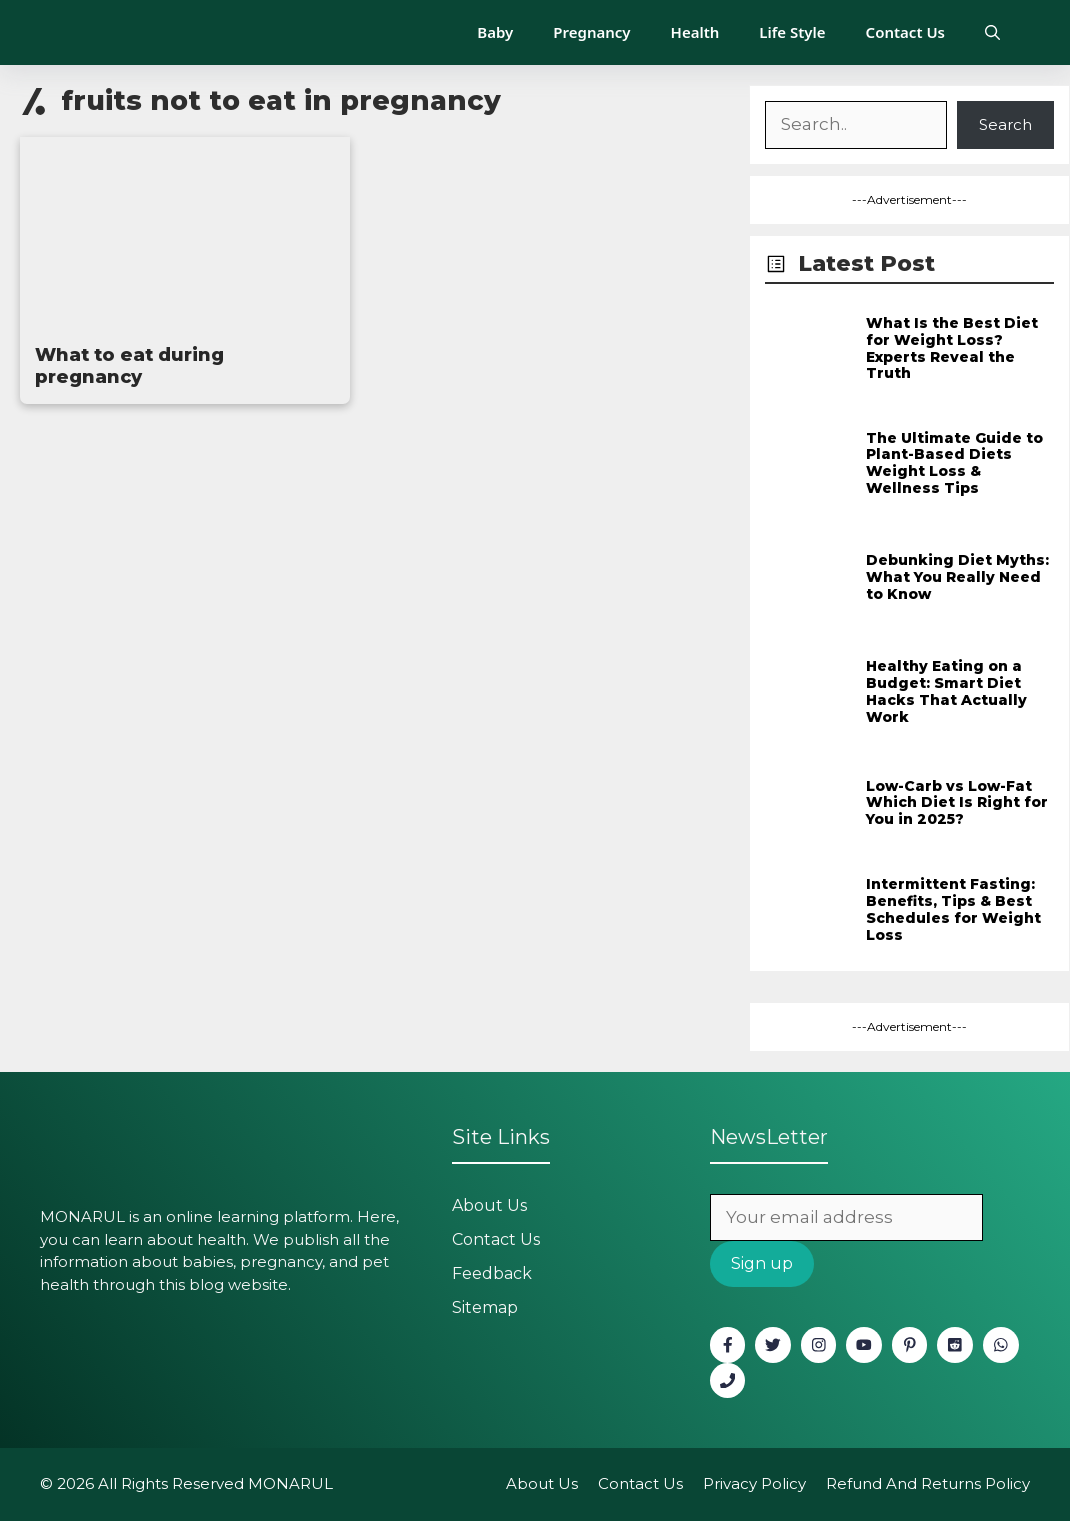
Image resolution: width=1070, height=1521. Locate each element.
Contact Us (905, 32)
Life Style (792, 32)
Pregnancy (591, 32)
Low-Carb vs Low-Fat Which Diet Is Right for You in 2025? (957, 803)
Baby (495, 32)
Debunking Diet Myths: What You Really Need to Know (957, 577)
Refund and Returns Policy (928, 1483)
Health (695, 32)
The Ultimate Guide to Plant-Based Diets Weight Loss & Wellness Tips (954, 463)
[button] (992, 32)
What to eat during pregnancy (129, 366)
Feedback (492, 1273)
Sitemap (485, 1307)
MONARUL (290, 1483)
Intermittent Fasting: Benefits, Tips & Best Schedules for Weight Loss (953, 909)
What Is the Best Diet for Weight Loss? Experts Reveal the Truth (952, 348)
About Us (489, 1205)
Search (1005, 124)
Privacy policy (754, 1483)
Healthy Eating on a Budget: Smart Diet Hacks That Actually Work (946, 691)
